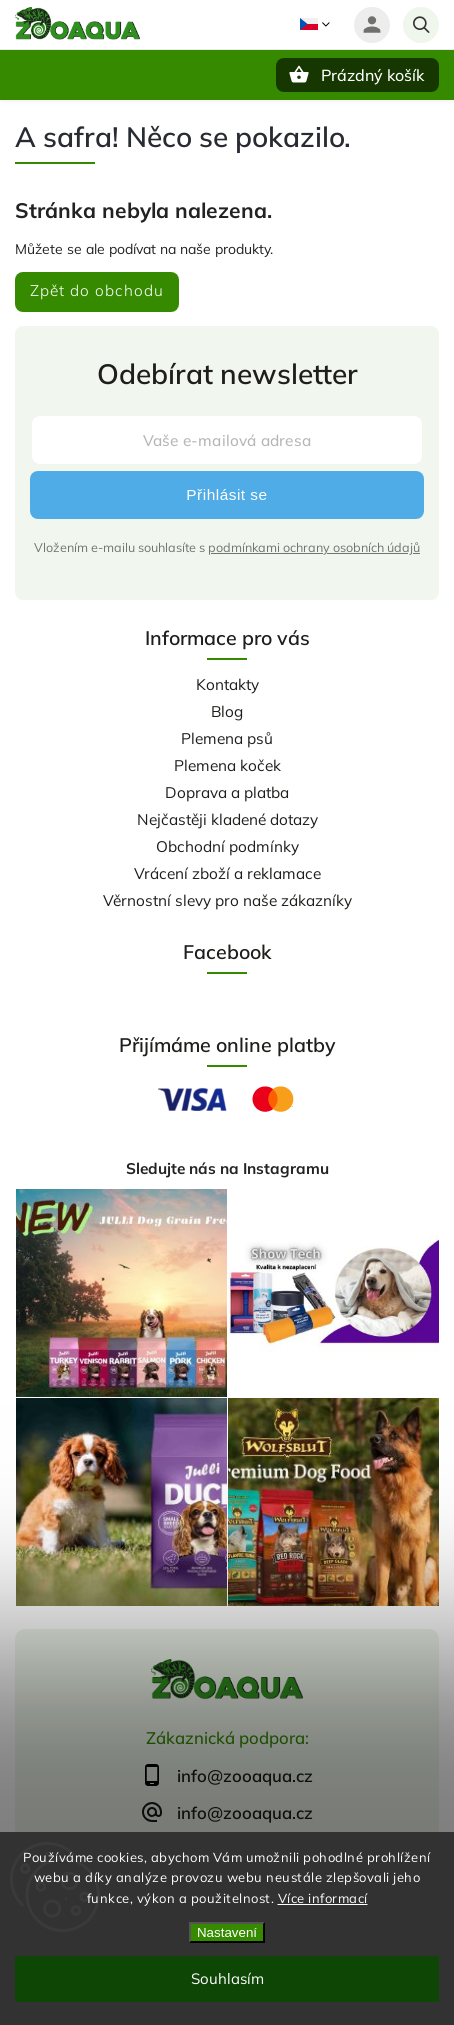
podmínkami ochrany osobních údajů (314, 547)
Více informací (323, 1898)
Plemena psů (227, 738)
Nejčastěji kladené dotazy (227, 819)
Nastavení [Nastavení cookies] (227, 1932)
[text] (227, 1775)
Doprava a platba (227, 792)
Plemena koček (227, 765)
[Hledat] (421, 25)
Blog (227, 711)
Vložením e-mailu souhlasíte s (227, 547)
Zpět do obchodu (97, 290)
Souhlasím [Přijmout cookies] (227, 1978)
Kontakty (227, 684)
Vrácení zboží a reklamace (227, 873)
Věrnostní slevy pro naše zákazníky (227, 900)
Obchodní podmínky (227, 846)
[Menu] (28, 74)
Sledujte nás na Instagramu (227, 1168)
